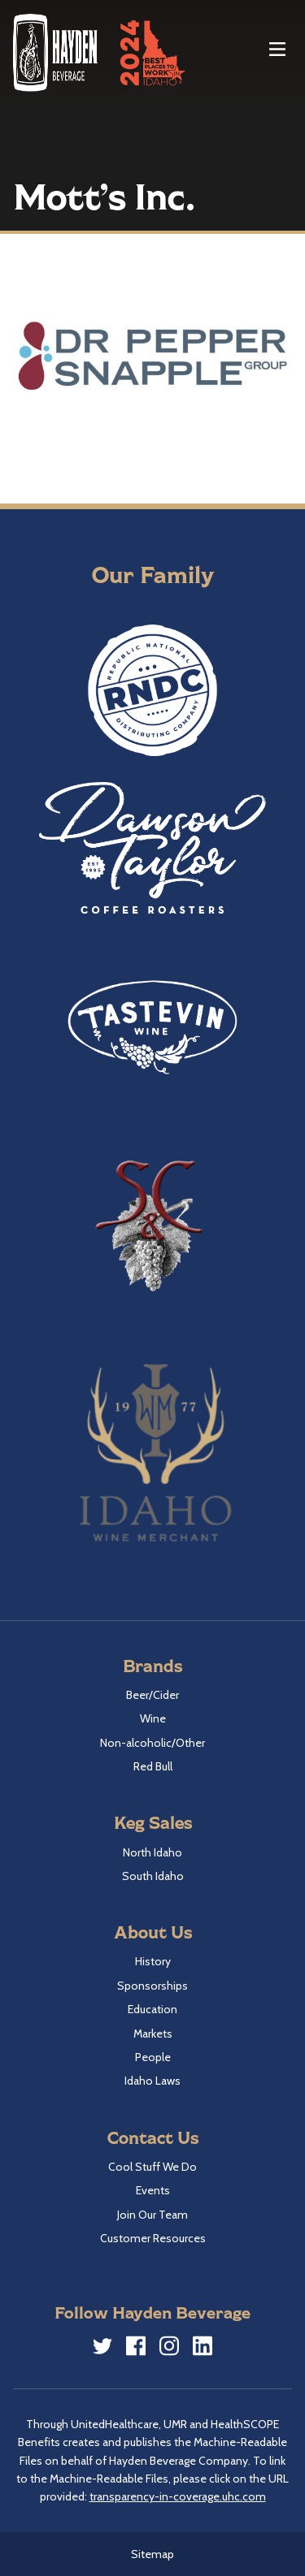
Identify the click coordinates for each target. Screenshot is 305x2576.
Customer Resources (153, 2238)
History (153, 1961)
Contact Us (152, 2137)
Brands (152, 1665)
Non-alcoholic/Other (152, 1742)
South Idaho (153, 1876)
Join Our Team (152, 2214)
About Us (153, 1931)
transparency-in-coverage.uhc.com (177, 2496)
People (153, 2057)
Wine (153, 1718)
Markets (152, 2033)
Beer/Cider (152, 1695)
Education (152, 2009)
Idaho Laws (152, 2080)
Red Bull (152, 1766)
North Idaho (152, 1852)
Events (153, 2190)
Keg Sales (153, 1822)
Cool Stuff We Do (152, 2166)
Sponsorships (152, 1985)
